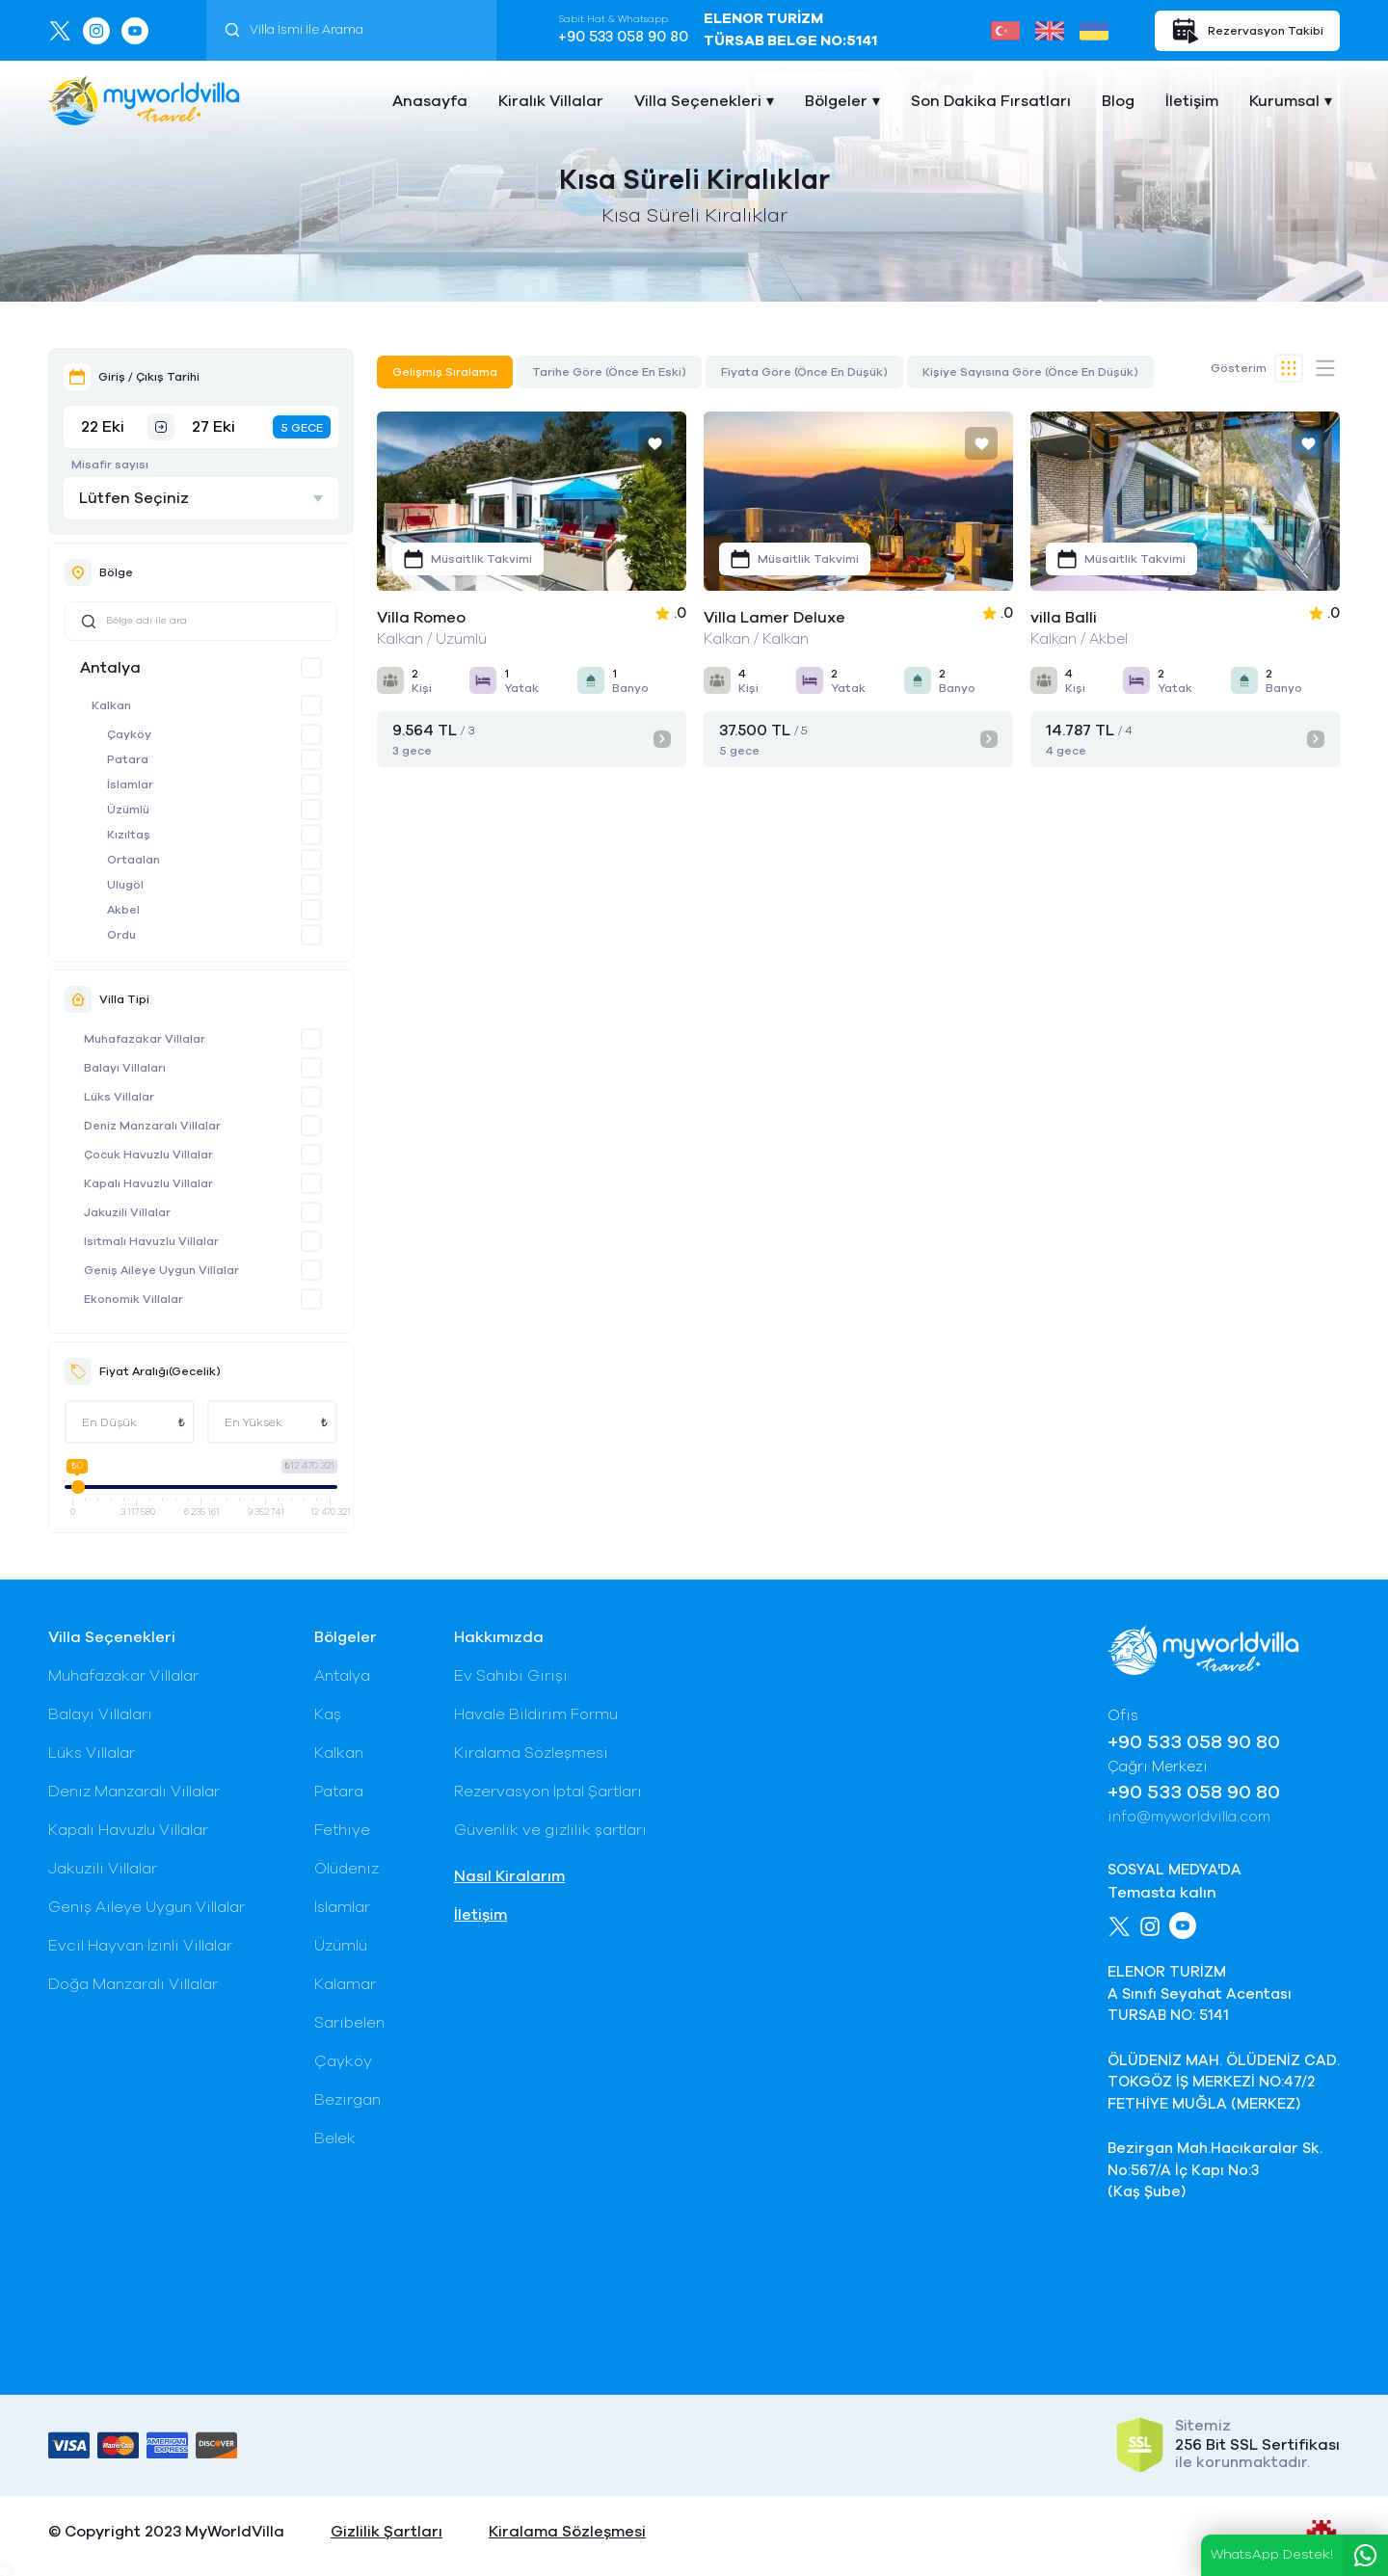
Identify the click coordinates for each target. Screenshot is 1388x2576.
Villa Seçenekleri (697, 101)
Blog (1118, 101)
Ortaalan (133, 859)
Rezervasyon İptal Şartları (548, 1791)
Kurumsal (1284, 101)
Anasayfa (429, 101)
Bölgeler (836, 101)
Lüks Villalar (119, 1096)
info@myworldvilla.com (1189, 1817)
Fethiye (342, 1830)
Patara (127, 759)
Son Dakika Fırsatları (991, 101)
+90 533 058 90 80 (623, 37)
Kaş (327, 1714)
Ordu (121, 935)
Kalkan (111, 705)
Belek (335, 2138)
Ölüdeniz (346, 1868)
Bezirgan (347, 2100)
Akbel (123, 910)
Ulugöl (125, 884)
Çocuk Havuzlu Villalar (148, 1154)
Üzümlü (128, 809)
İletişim (1191, 101)
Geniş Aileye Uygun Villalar (161, 1270)
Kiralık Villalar (550, 101)
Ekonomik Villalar (133, 1299)
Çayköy (129, 734)
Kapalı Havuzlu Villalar (148, 1183)
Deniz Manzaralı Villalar (152, 1125)
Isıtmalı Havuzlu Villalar (151, 1241)
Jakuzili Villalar (127, 1212)
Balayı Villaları (125, 1068)
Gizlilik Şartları (386, 2531)
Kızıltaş (128, 834)
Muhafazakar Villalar (144, 1039)
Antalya (110, 668)
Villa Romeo (421, 617)
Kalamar (345, 1984)
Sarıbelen (349, 2023)
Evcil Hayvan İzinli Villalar (140, 1945)
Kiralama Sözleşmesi (531, 1753)
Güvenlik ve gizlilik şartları (550, 1830)
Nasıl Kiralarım (509, 1876)
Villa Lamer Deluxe (774, 617)
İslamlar (130, 784)
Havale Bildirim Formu (536, 1714)
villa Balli (1063, 617)
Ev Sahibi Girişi (511, 1676)
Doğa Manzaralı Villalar (133, 1984)
